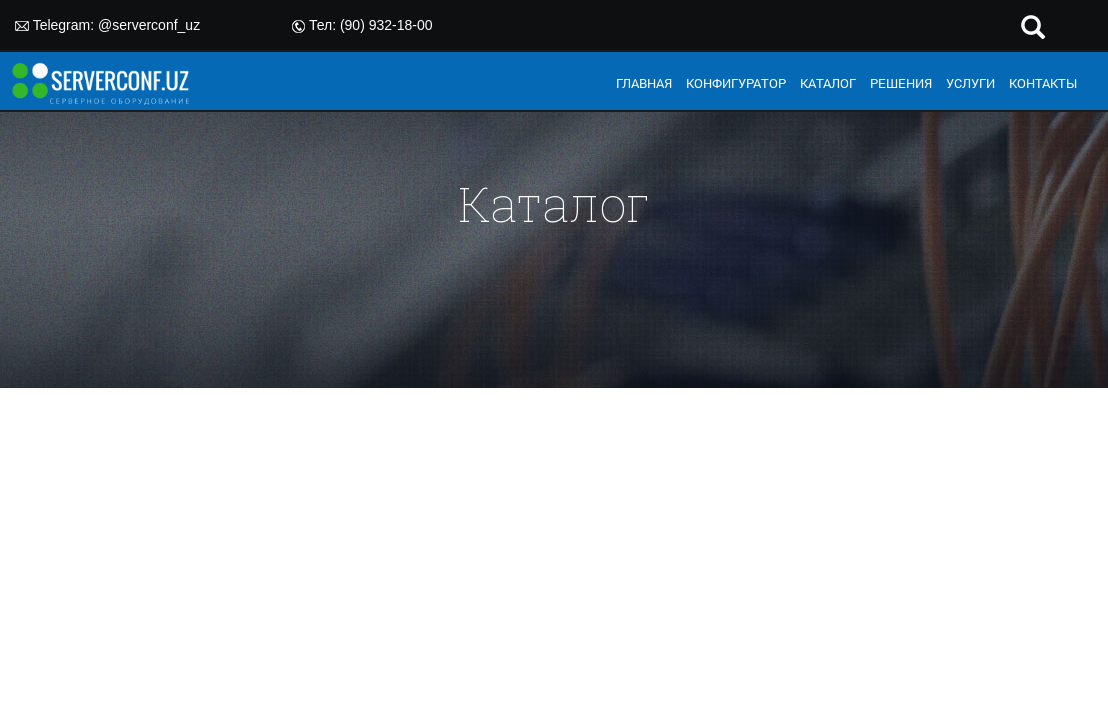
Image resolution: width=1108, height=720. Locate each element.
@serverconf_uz (149, 25)
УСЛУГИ (970, 83)
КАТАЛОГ (828, 83)
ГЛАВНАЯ (644, 83)
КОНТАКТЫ (1043, 83)
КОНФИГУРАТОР (736, 83)
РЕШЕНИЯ (901, 83)
